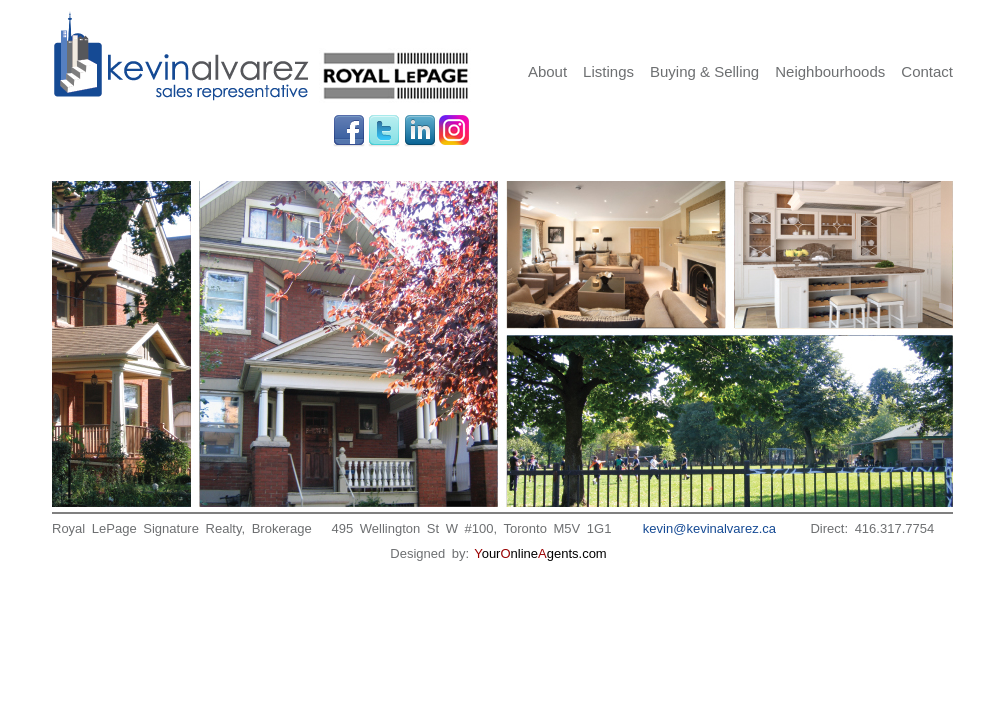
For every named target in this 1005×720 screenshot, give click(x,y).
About (547, 71)
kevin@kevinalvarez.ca (709, 528)
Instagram (455, 131)
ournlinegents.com (540, 553)
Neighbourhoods (830, 71)
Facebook (349, 131)
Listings (608, 71)
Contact (927, 71)
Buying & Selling (704, 71)
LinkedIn (420, 131)
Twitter (384, 131)
